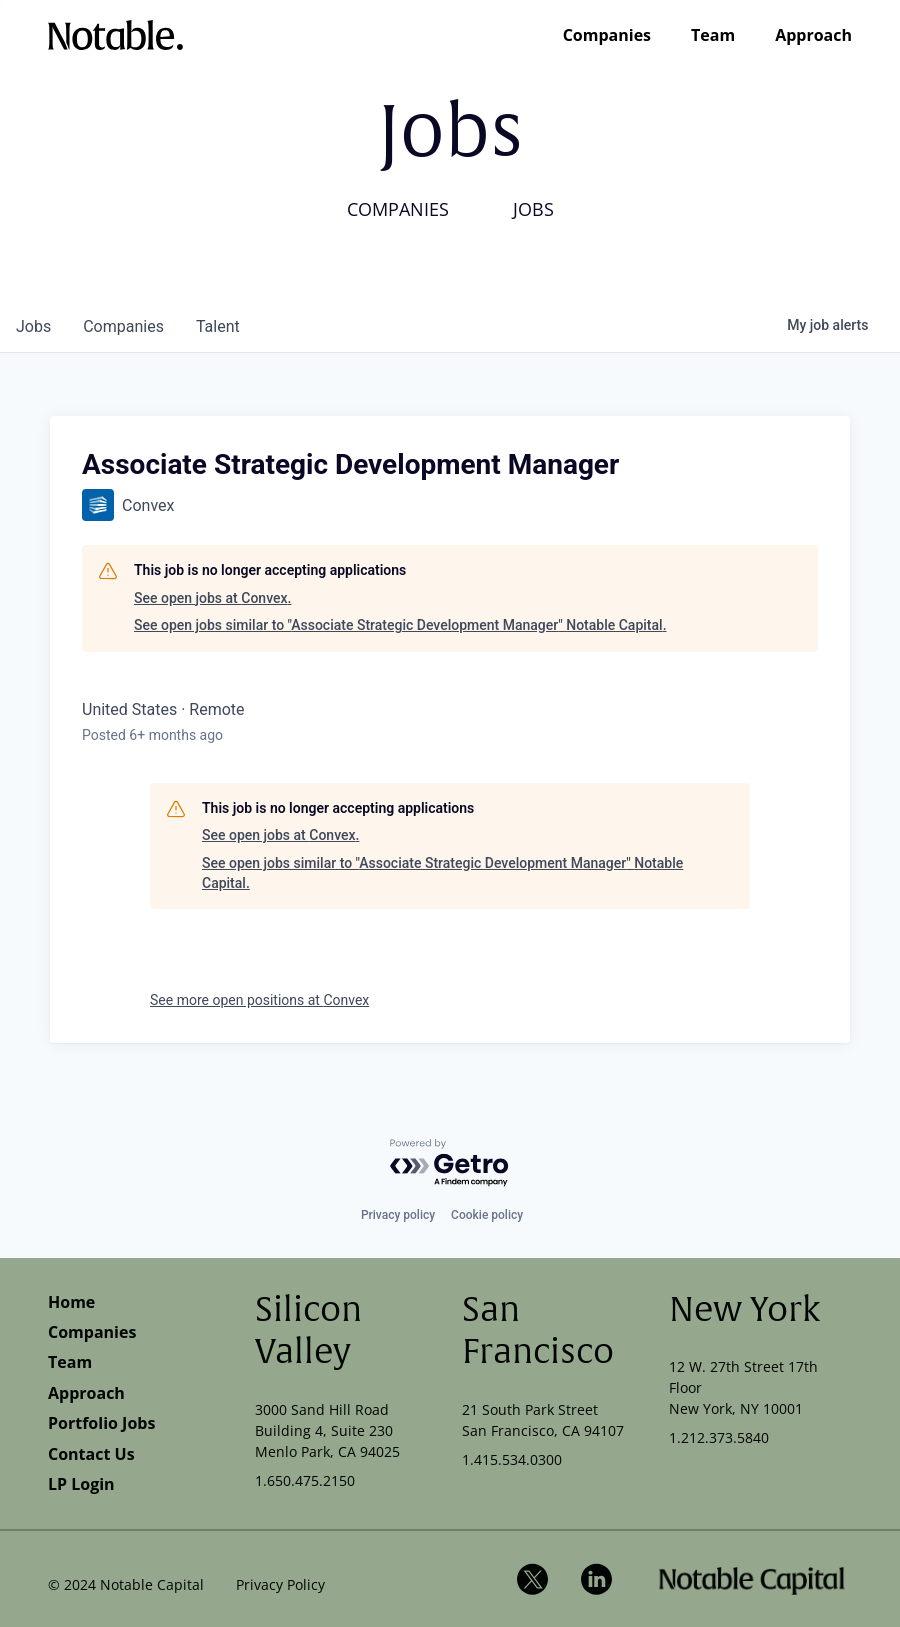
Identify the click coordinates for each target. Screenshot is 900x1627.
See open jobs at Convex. (212, 598)
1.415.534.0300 (512, 1459)
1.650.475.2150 (305, 1480)
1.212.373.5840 (719, 1437)
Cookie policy (487, 1215)
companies (123, 326)
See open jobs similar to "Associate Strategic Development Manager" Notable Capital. (400, 625)
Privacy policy (398, 1215)
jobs (33, 326)
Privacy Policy (280, 1584)
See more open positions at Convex (259, 1000)
